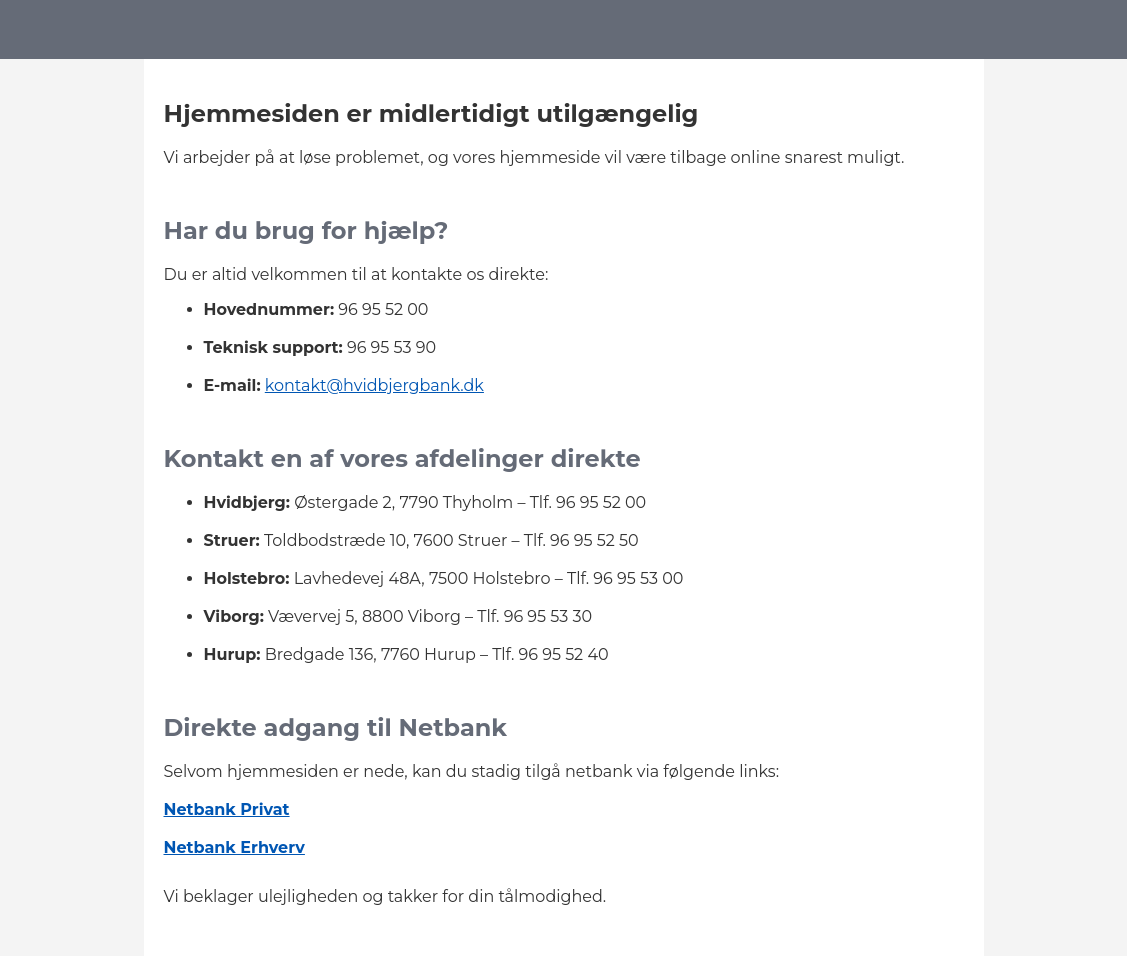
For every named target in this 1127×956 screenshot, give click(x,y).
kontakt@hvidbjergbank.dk (374, 385)
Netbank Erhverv (234, 847)
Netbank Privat (227, 809)
